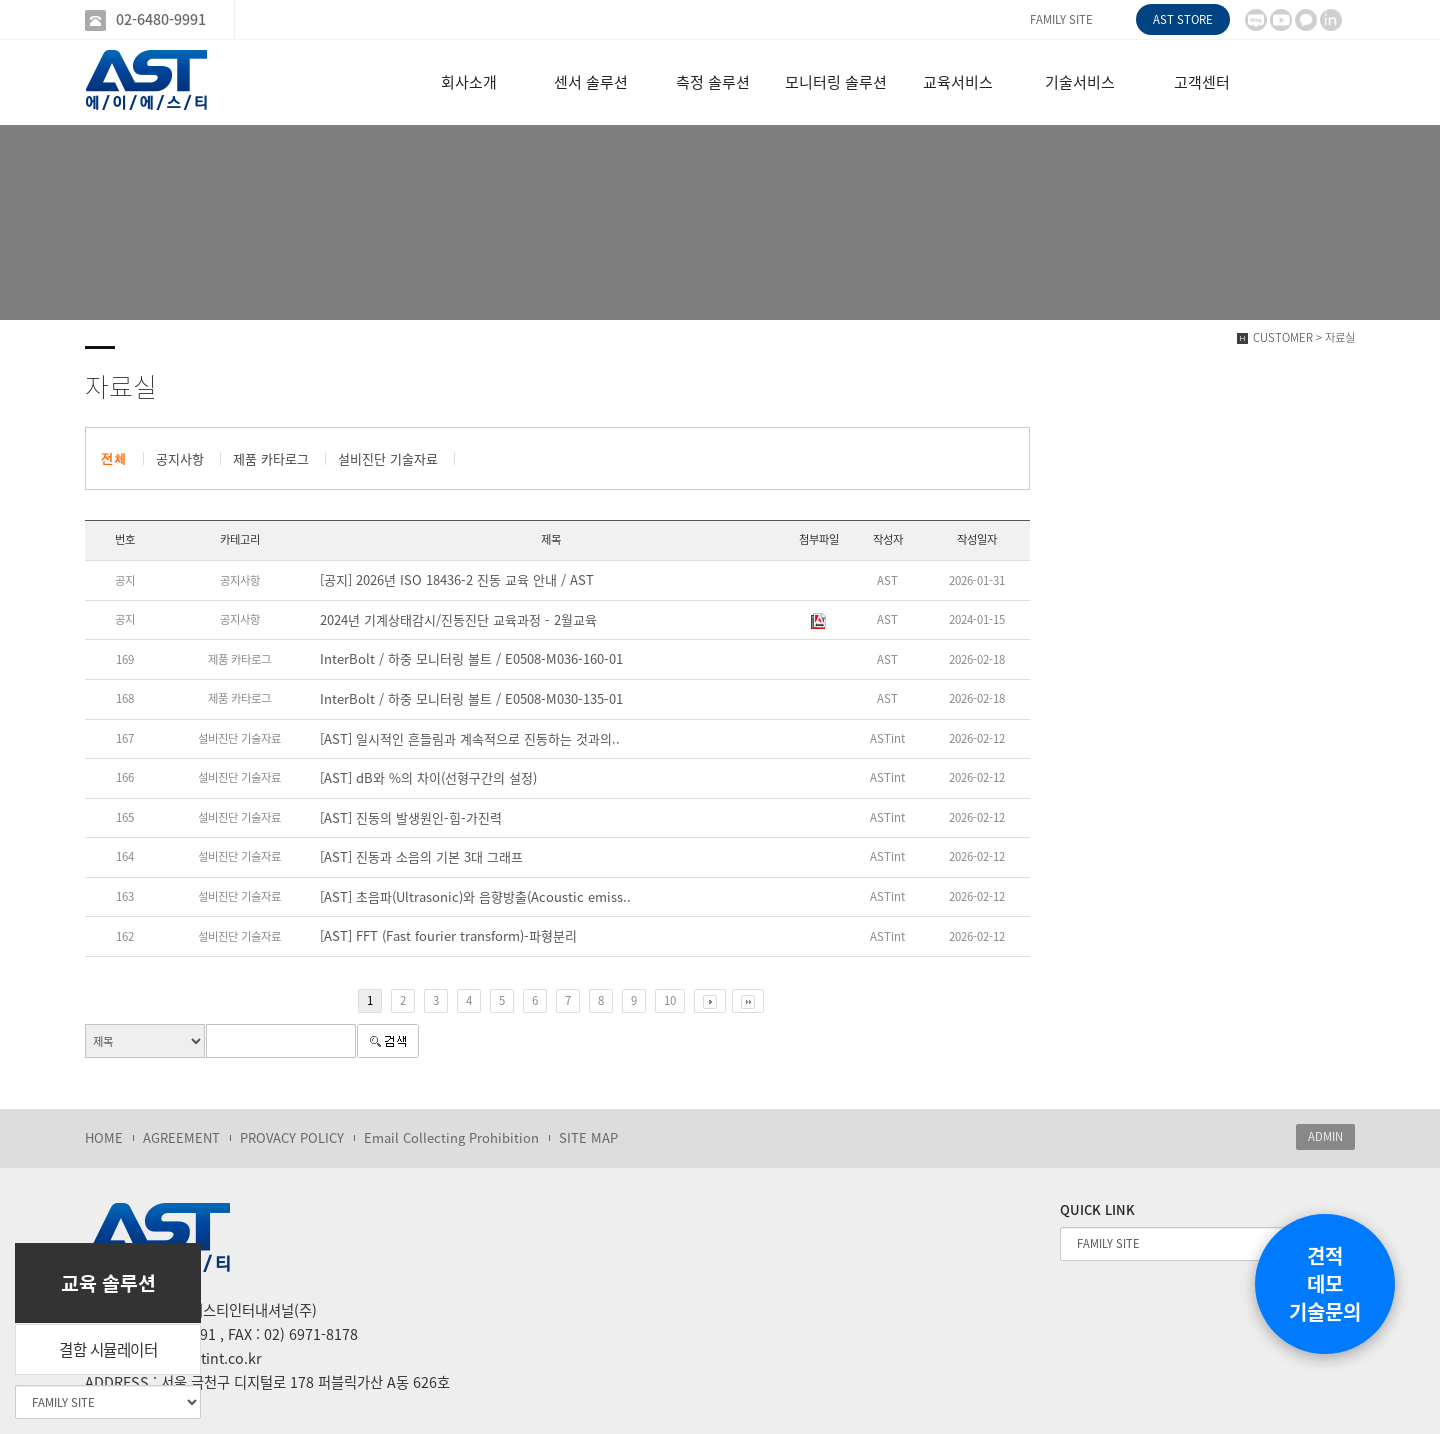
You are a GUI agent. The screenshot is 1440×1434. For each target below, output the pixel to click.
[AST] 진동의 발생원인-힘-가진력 (411, 818)
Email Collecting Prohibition (451, 1137)
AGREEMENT (181, 1137)
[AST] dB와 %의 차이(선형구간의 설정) (428, 778)
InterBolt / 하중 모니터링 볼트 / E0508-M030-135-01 (471, 699)
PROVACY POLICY (292, 1137)
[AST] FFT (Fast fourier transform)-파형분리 (448, 936)
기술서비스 (1080, 82)
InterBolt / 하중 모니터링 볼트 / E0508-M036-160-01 (471, 659)
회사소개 (469, 82)
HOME (104, 1137)
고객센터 (1202, 82)
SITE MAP (588, 1137)
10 (670, 1000)
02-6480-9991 (161, 19)
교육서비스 (958, 82)
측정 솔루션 (713, 82)
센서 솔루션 (591, 82)
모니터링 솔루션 (836, 82)
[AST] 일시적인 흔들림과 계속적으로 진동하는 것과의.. (470, 739)
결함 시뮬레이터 (108, 1349)
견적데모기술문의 (1325, 1283)
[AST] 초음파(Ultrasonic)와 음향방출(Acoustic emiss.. (475, 897)
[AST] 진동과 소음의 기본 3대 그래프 (421, 857)
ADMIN (1325, 1136)
